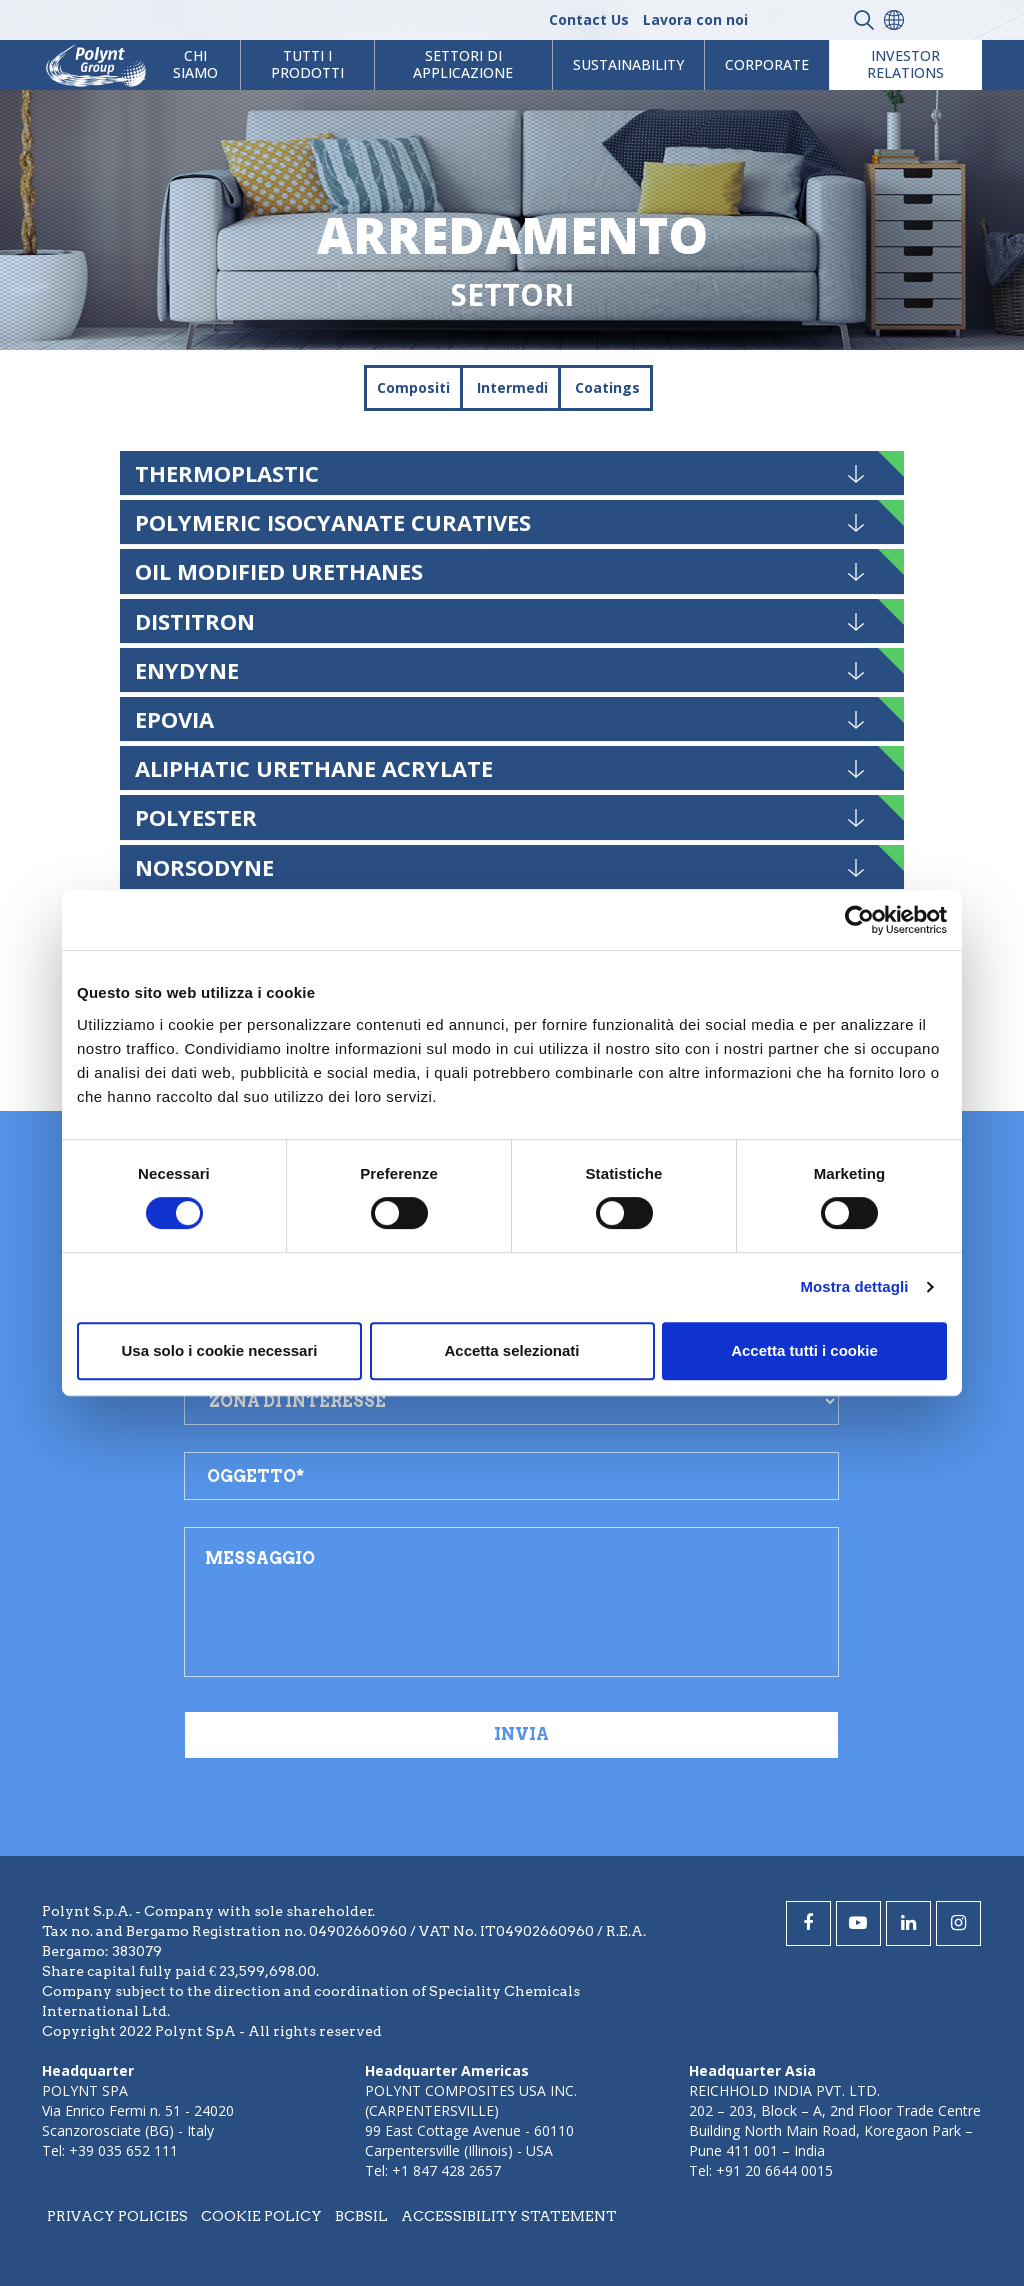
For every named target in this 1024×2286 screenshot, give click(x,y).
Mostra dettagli (854, 1286)
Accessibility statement (509, 2216)
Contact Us (589, 19)
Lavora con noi (695, 19)
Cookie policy (261, 2216)
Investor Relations (905, 64)
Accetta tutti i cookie (804, 1350)
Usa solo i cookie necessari (220, 1350)
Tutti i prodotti (307, 64)
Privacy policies (117, 2216)
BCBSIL (361, 2216)
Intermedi (512, 387)
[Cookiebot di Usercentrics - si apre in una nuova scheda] (859, 920)
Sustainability (628, 64)
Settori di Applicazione (463, 64)
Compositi (413, 387)
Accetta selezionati (511, 1350)
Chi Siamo (195, 64)
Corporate (767, 64)
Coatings (607, 387)
